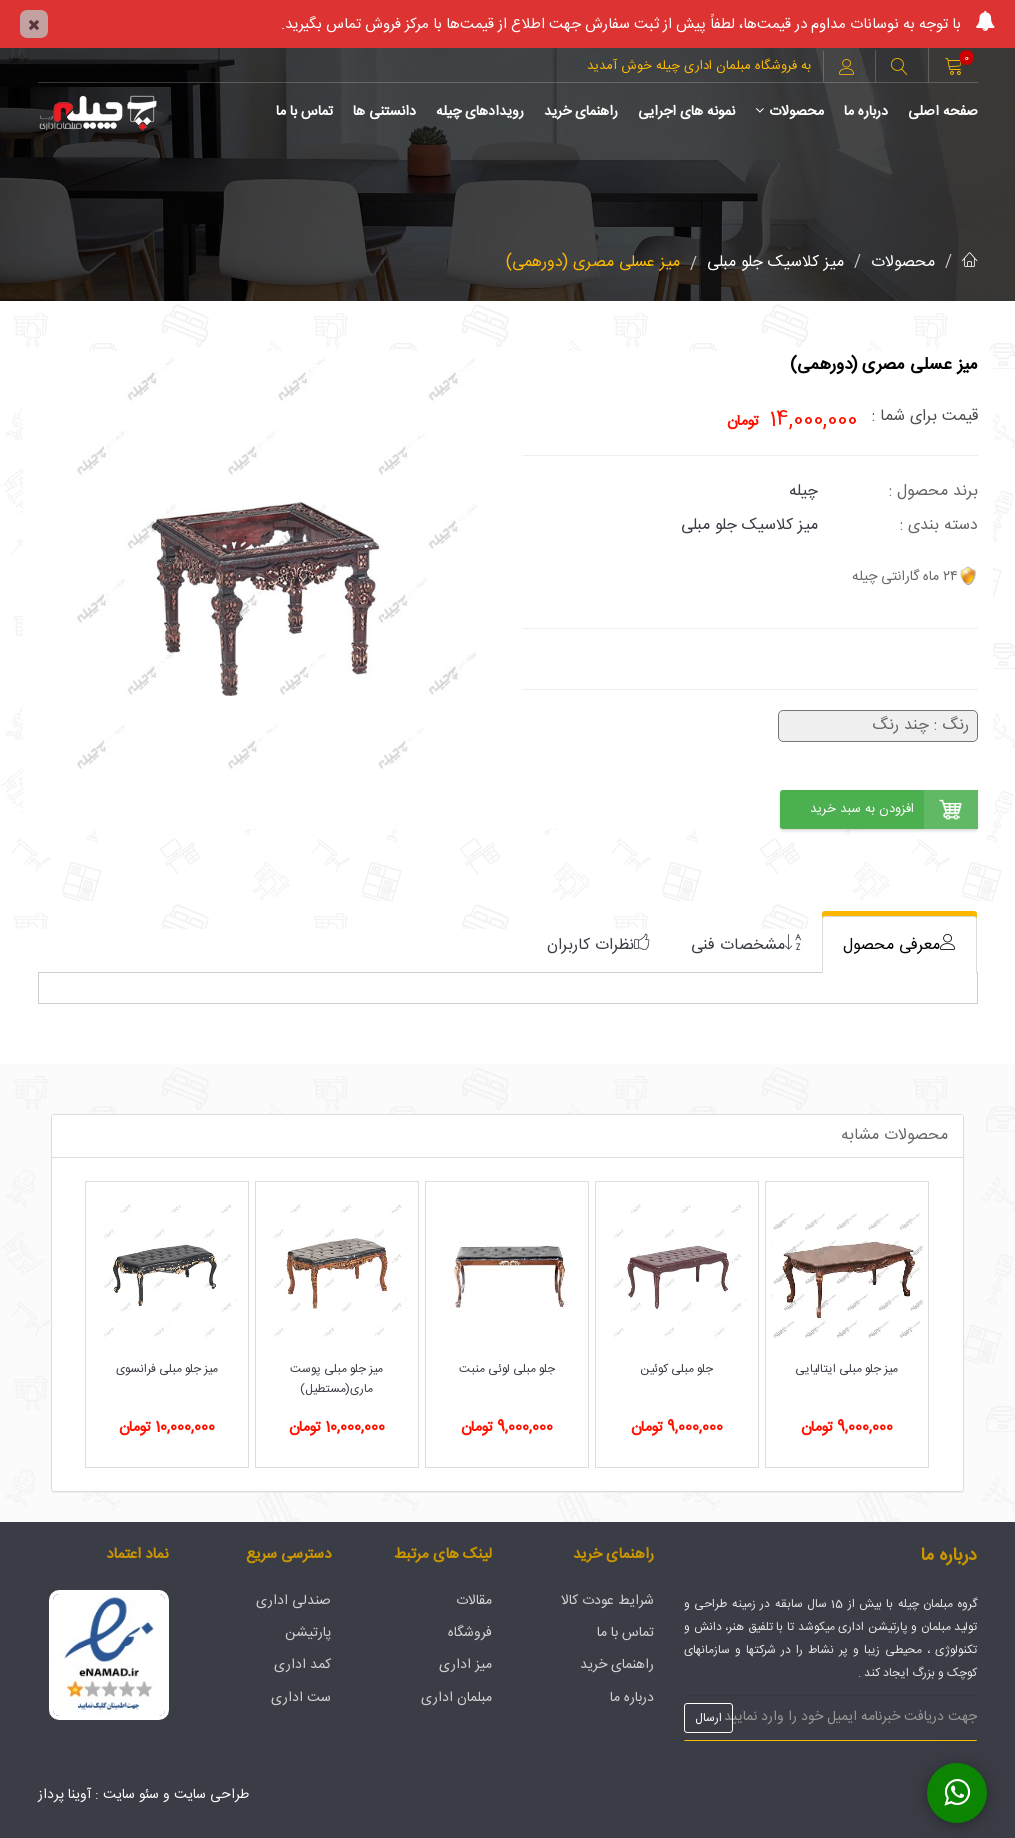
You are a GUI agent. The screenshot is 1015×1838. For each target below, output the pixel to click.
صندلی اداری (293, 1601)
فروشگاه (470, 1633)
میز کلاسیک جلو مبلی (775, 262)
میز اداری (465, 1665)
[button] (899, 69)
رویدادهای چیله (480, 112)
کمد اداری (302, 1665)
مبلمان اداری (456, 1698)
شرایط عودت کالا (607, 1601)
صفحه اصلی (943, 112)
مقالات (474, 1601)
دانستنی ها (384, 112)
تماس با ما (304, 112)
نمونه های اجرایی (686, 112)
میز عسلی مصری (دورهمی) (593, 262)
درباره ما (866, 112)
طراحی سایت (211, 1795)
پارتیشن (308, 1633)
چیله (803, 491)
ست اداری (301, 1698)
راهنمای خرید (581, 112)
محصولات (789, 112)
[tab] (899, 944)
